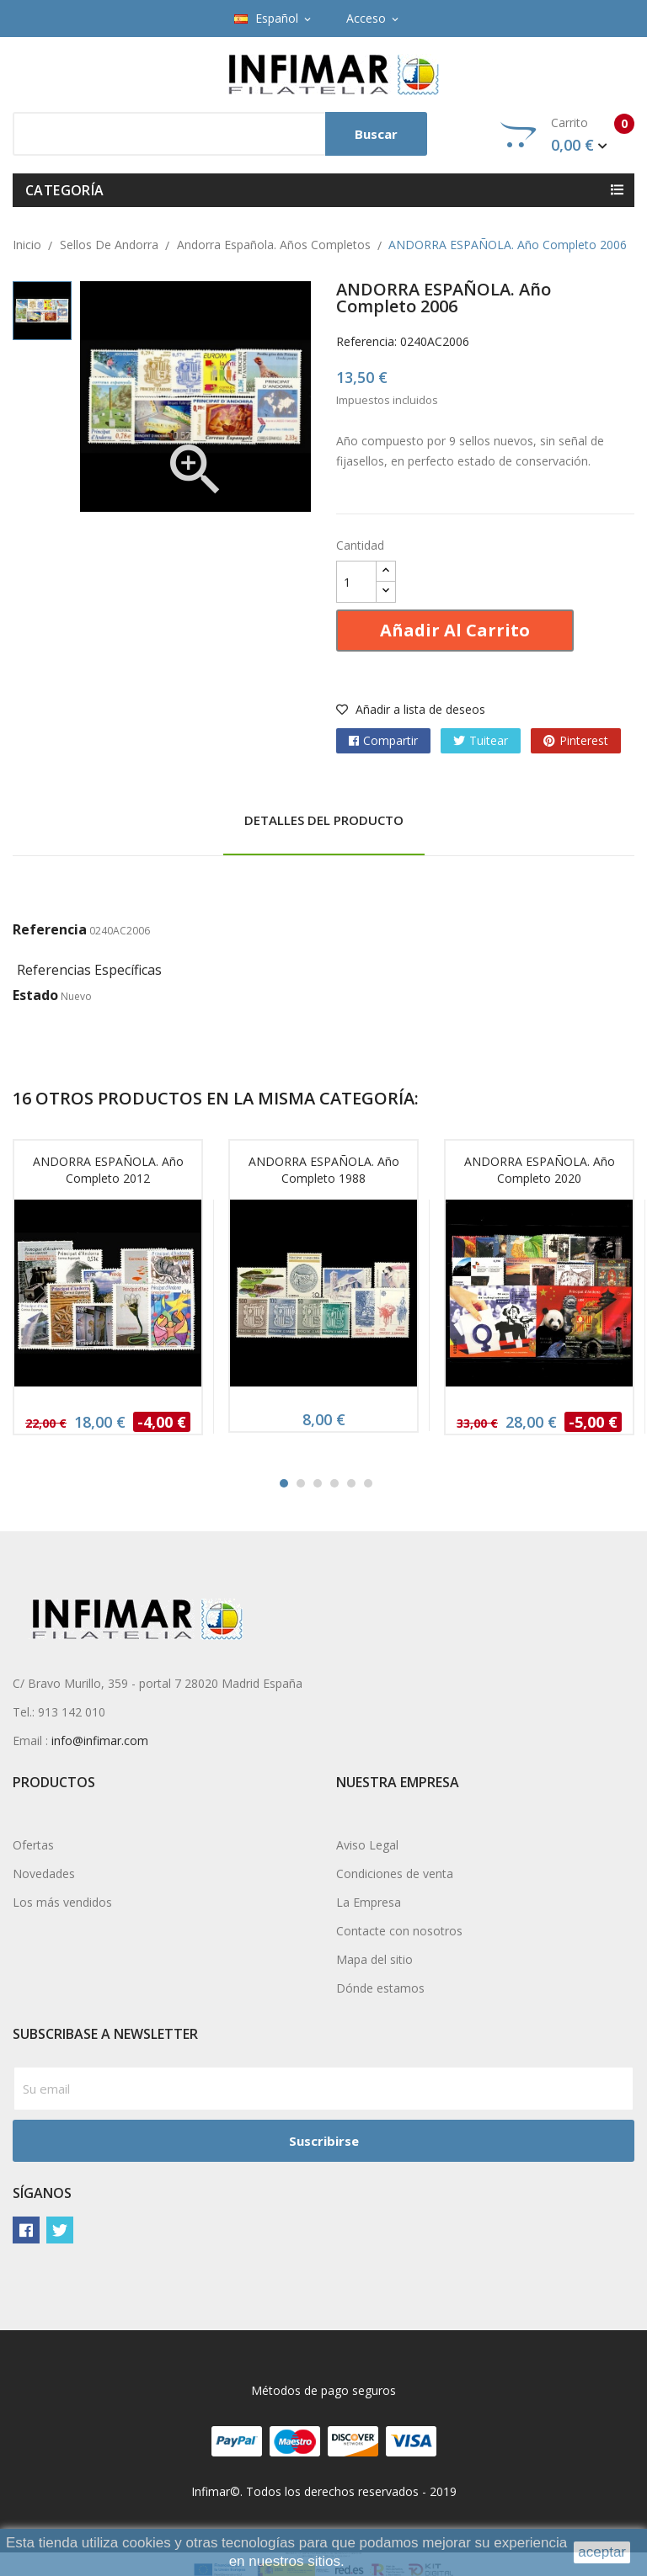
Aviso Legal (367, 1845)
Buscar (376, 133)
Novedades (44, 1873)
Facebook (26, 2230)
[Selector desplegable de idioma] (273, 18)
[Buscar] (220, 134)
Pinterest (583, 740)
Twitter (59, 2230)
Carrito (567, 135)
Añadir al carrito (455, 630)
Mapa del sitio (374, 1959)
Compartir (390, 740)
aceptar (602, 2552)
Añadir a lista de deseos (410, 709)
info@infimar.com (99, 1740)
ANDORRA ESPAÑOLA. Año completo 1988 (324, 1169)
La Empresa (368, 1902)
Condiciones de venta (394, 1873)
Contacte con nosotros (399, 1931)
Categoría (64, 190)
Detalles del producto (324, 820)
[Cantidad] (356, 582)
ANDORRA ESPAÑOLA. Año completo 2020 (539, 1169)
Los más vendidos (62, 1902)
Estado (35, 995)
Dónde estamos (380, 1988)
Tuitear (488, 740)
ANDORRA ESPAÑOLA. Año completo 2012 (108, 1169)
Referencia (50, 929)
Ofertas (33, 1845)
